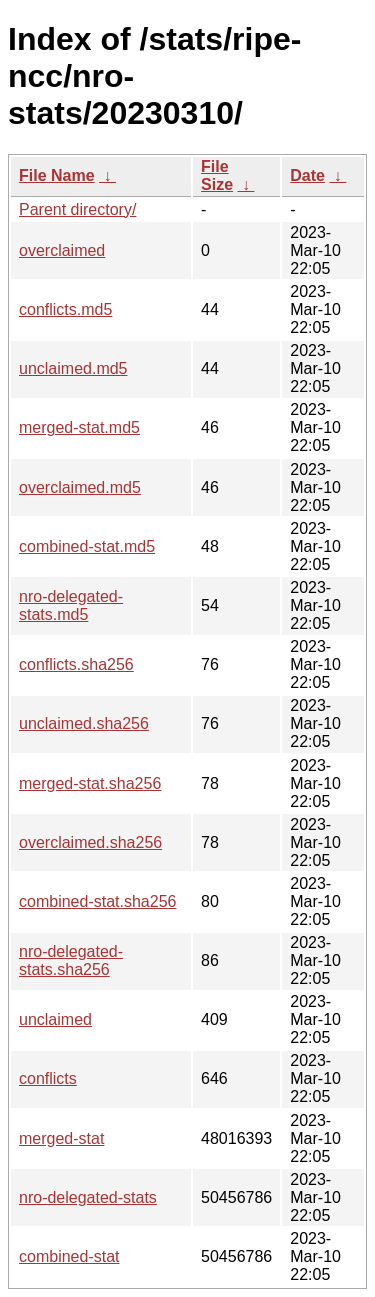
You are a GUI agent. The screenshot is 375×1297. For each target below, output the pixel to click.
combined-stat (69, 1256)
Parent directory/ (77, 209)
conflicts (48, 1078)
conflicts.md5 (65, 309)
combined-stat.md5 (87, 546)
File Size (217, 175)
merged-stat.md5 (79, 427)
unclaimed (55, 1019)
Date (307, 175)
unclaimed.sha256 (84, 723)
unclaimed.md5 (73, 368)
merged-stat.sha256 (90, 783)
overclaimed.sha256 (90, 842)
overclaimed (62, 250)
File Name (57, 175)
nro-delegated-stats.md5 (71, 605)
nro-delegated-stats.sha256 (71, 960)
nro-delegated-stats (88, 1197)
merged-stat (61, 1138)
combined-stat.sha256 (97, 901)
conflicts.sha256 (76, 664)
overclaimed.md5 (80, 487)
